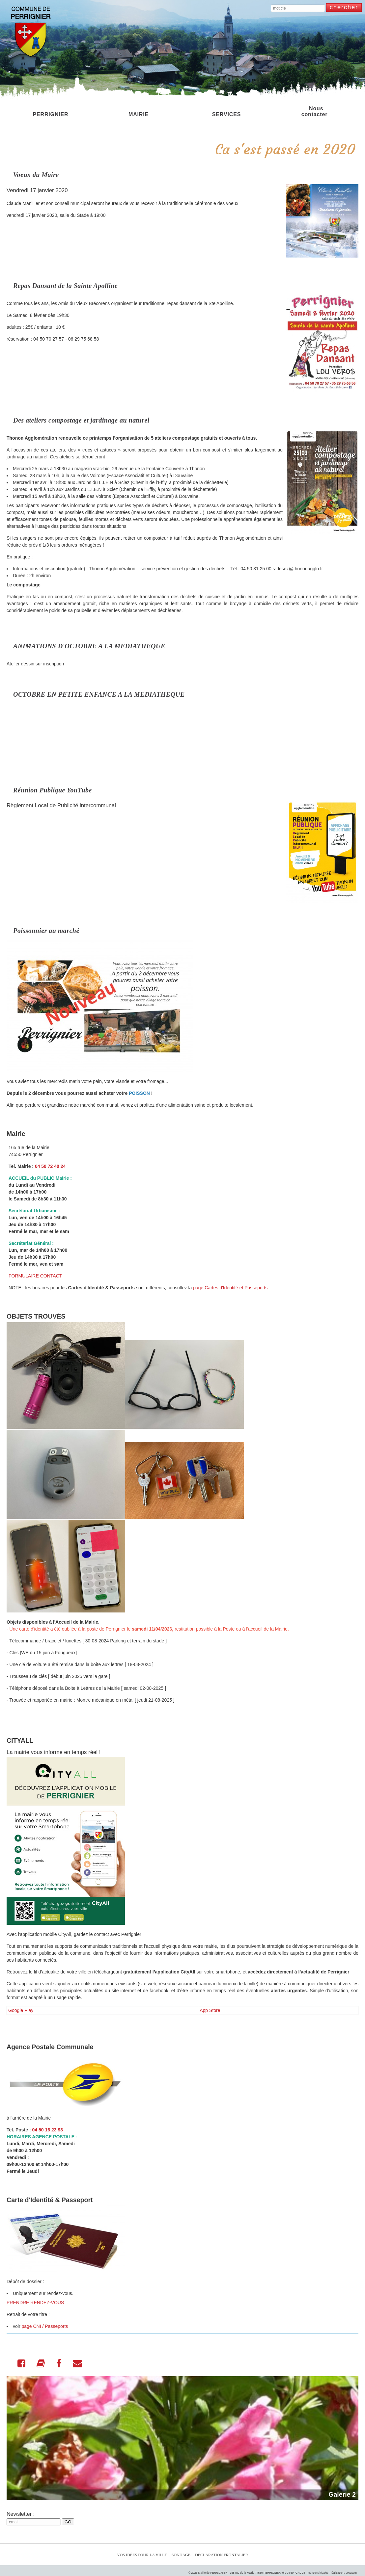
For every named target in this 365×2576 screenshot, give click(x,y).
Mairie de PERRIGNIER (212, 2572)
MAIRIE (138, 111)
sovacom (351, 2572)
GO (68, 2521)
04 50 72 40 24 (50, 1166)
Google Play (20, 2010)
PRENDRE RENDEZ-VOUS (35, 2302)
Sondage (181, 2555)
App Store (210, 2010)
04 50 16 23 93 (47, 2129)
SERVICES (226, 111)
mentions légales (318, 2572)
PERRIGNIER (50, 111)
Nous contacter (314, 111)
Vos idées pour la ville (142, 2555)
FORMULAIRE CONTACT (35, 1275)
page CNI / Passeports (44, 2326)
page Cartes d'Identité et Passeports (230, 1287)
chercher (344, 7)
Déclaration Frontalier (221, 2555)
